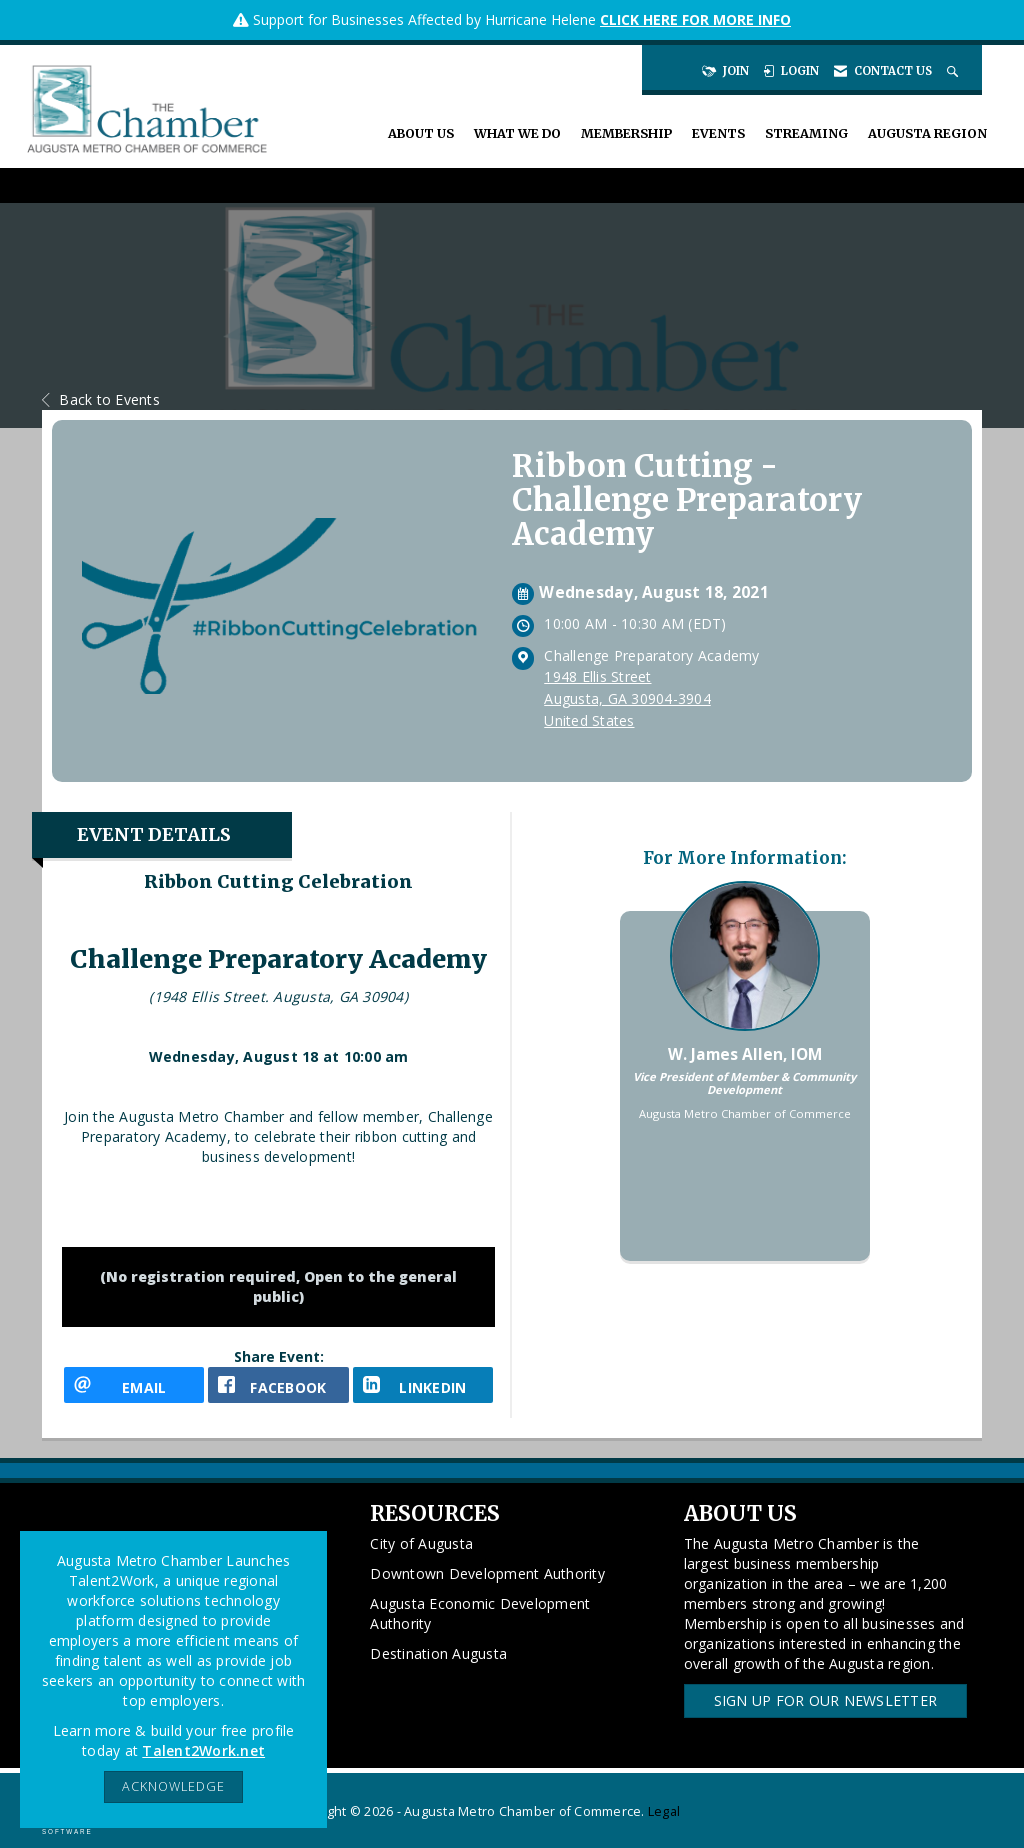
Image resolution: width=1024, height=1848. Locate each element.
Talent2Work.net (203, 1750)
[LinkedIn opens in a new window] (423, 1385)
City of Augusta (421, 1543)
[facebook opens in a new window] (278, 1385)
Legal (664, 1811)
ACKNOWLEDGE (173, 1786)
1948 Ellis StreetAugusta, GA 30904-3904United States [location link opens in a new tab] (627, 698)
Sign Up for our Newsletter (826, 1700)
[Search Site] (954, 71)
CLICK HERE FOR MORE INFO (695, 19)
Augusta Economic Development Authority (480, 1613)
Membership (626, 133)
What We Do (517, 133)
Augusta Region (927, 133)
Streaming (806, 133)
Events (718, 133)
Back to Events (101, 399)
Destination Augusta (438, 1653)
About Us (421, 133)
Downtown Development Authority (487, 1573)
